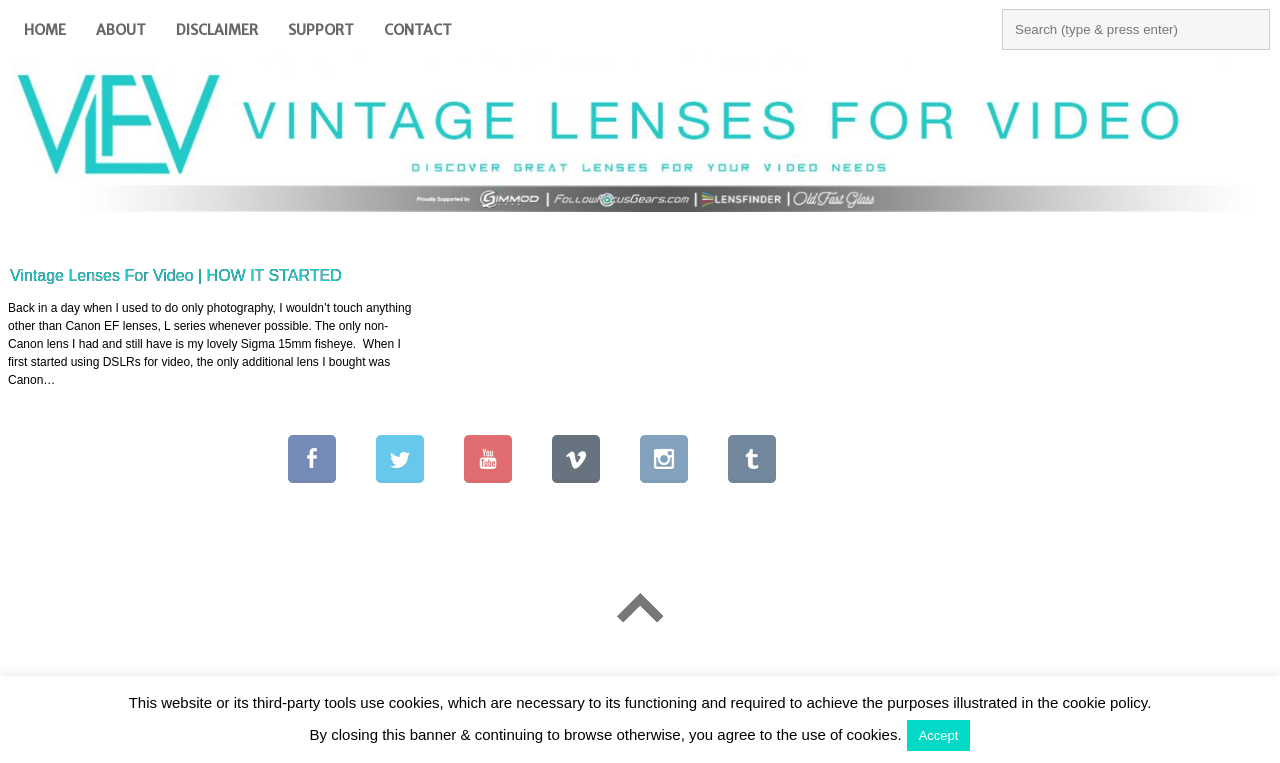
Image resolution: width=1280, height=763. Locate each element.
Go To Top (640, 607)
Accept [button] (939, 735)
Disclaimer (217, 30)
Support (321, 30)
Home (45, 30)
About (121, 30)
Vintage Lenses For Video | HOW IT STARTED (176, 275)
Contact (418, 30)
